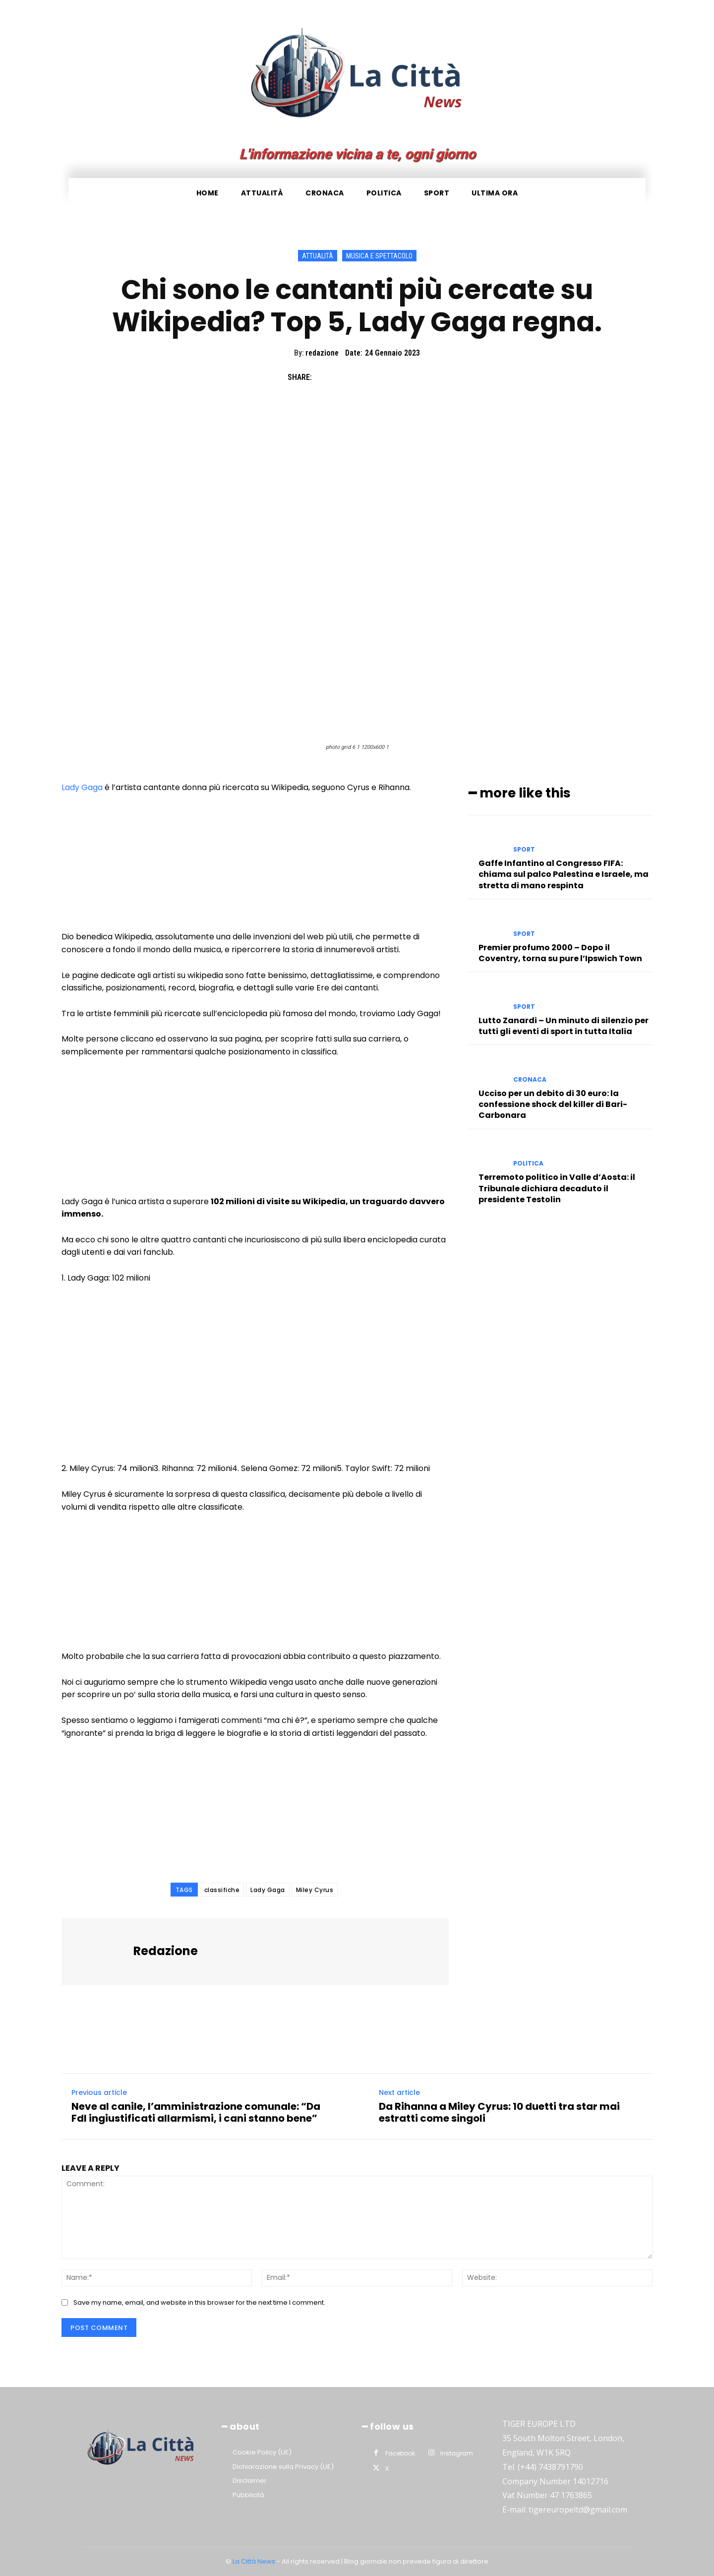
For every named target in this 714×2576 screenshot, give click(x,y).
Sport (524, 850)
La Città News (255, 2561)
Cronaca (529, 1079)
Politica (528, 1163)
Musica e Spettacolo (379, 255)
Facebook (400, 2453)
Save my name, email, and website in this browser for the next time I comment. (199, 2302)
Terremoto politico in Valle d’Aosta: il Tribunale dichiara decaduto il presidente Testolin (556, 1188)
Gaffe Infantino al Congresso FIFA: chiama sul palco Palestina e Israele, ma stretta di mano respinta (563, 874)
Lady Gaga (82, 787)
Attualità (317, 255)
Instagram (456, 2453)
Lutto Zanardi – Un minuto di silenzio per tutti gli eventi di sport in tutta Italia (563, 1025)
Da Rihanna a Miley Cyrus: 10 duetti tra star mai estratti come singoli (499, 2112)
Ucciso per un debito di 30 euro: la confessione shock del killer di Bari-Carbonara (552, 1104)
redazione (322, 353)
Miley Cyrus (315, 1890)
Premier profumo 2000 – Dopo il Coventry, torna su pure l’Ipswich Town (560, 952)
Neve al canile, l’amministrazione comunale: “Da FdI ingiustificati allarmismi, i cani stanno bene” (195, 2112)
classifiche (222, 1890)
